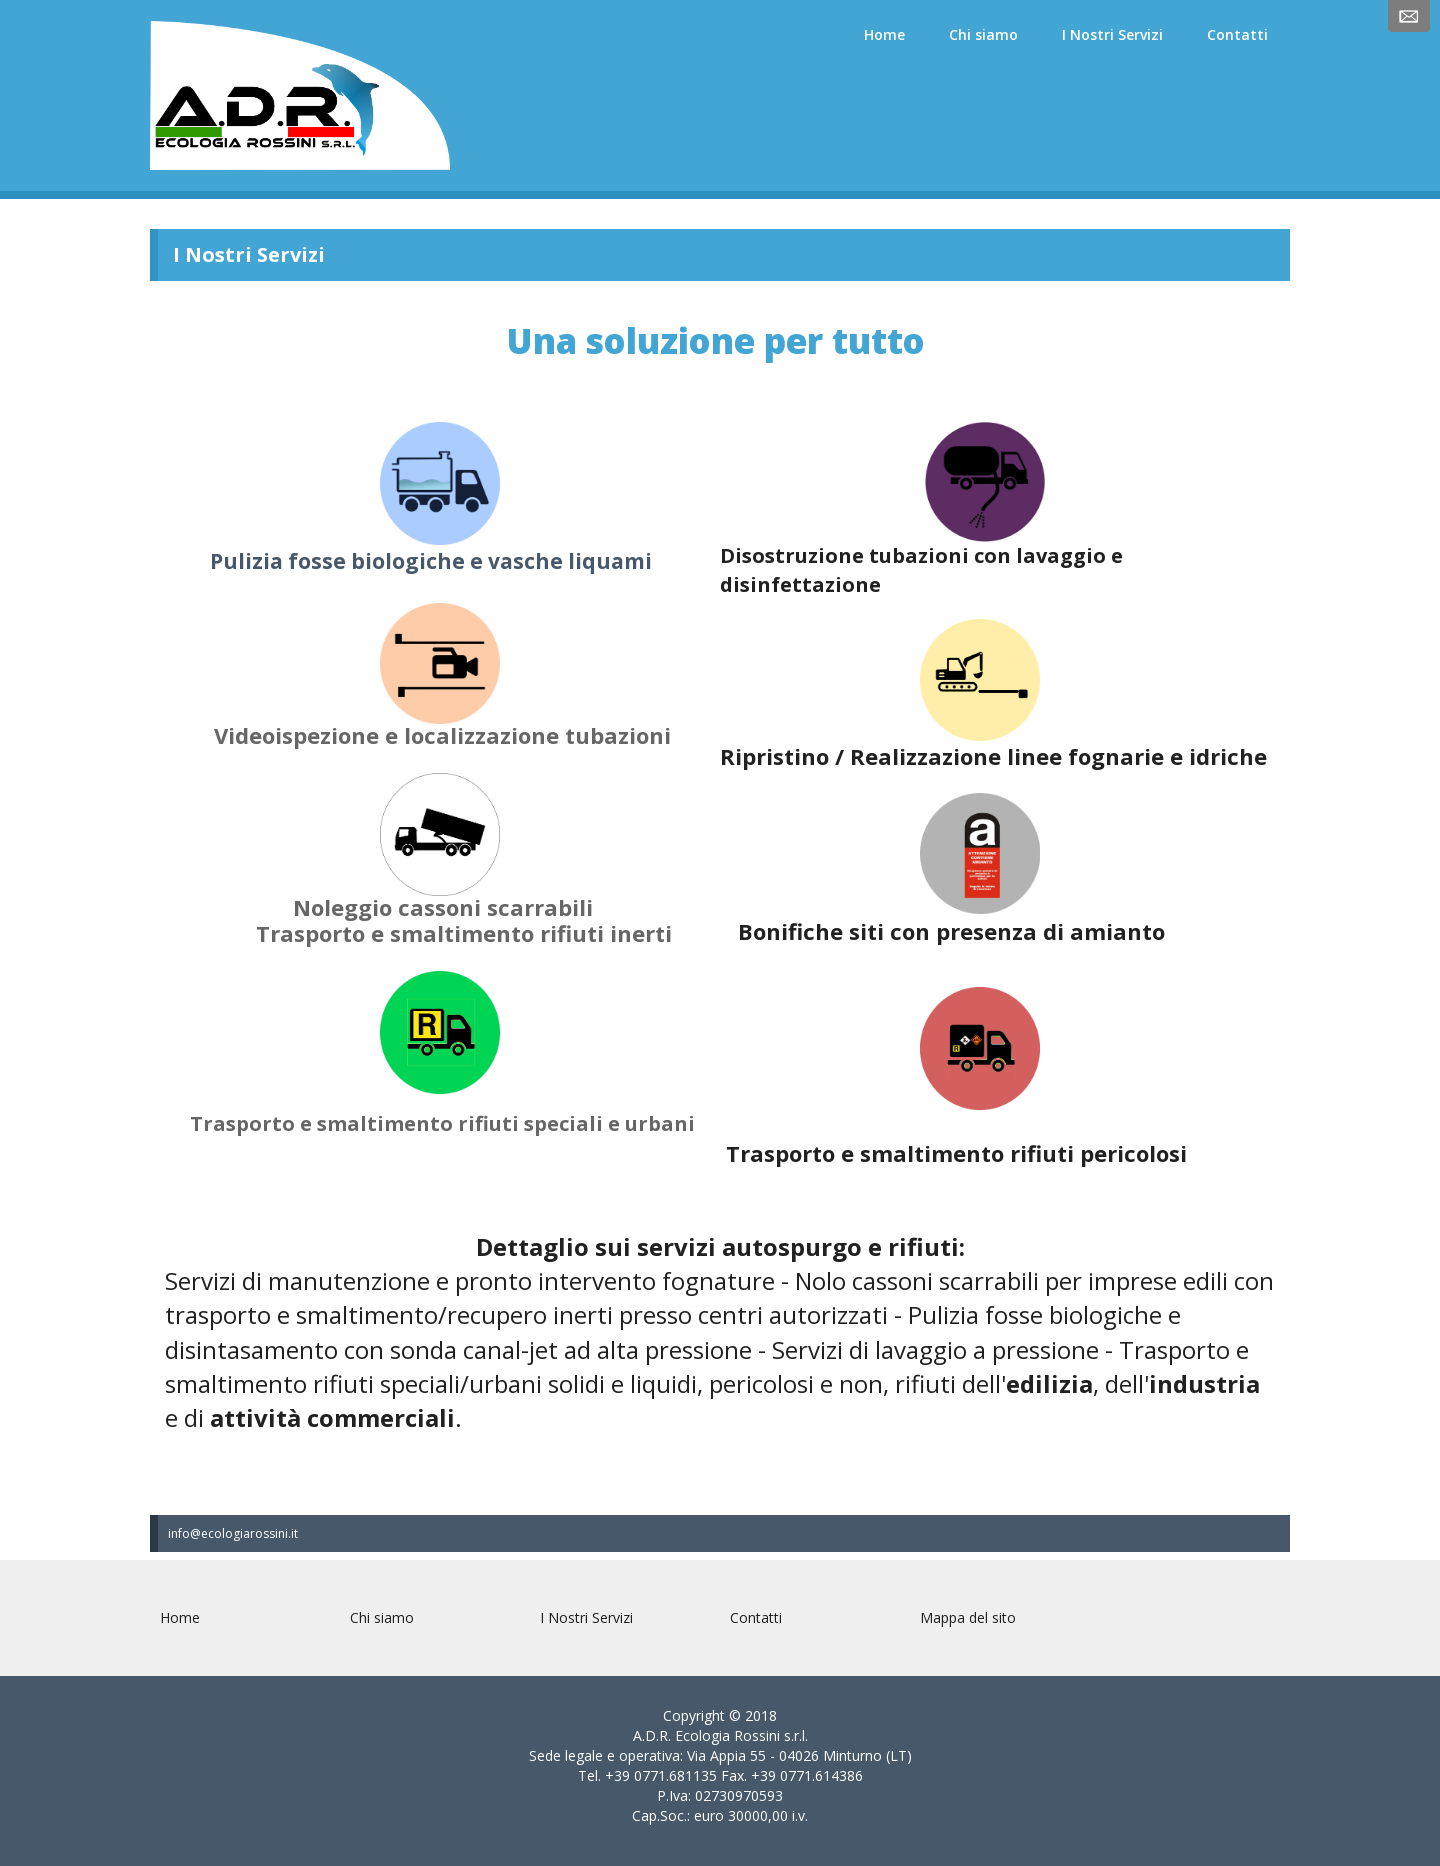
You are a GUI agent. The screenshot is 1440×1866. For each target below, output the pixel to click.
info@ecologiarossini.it (233, 1533)
